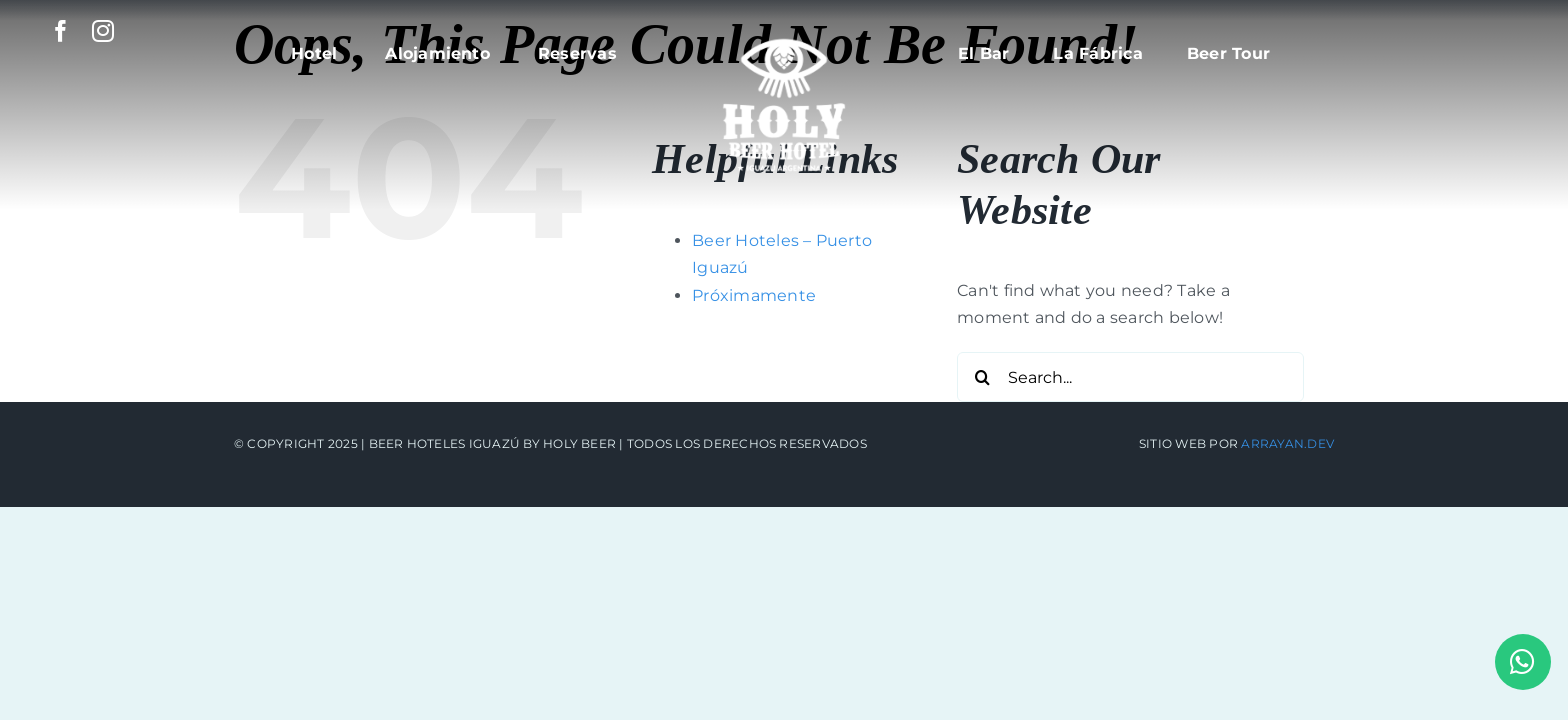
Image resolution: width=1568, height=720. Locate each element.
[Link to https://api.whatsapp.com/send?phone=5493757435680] (1523, 662)
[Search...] (1130, 377)
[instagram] (103, 31)
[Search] (982, 377)
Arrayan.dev (1287, 443)
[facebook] (61, 31)
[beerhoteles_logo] (784, 27)
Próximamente (754, 295)
